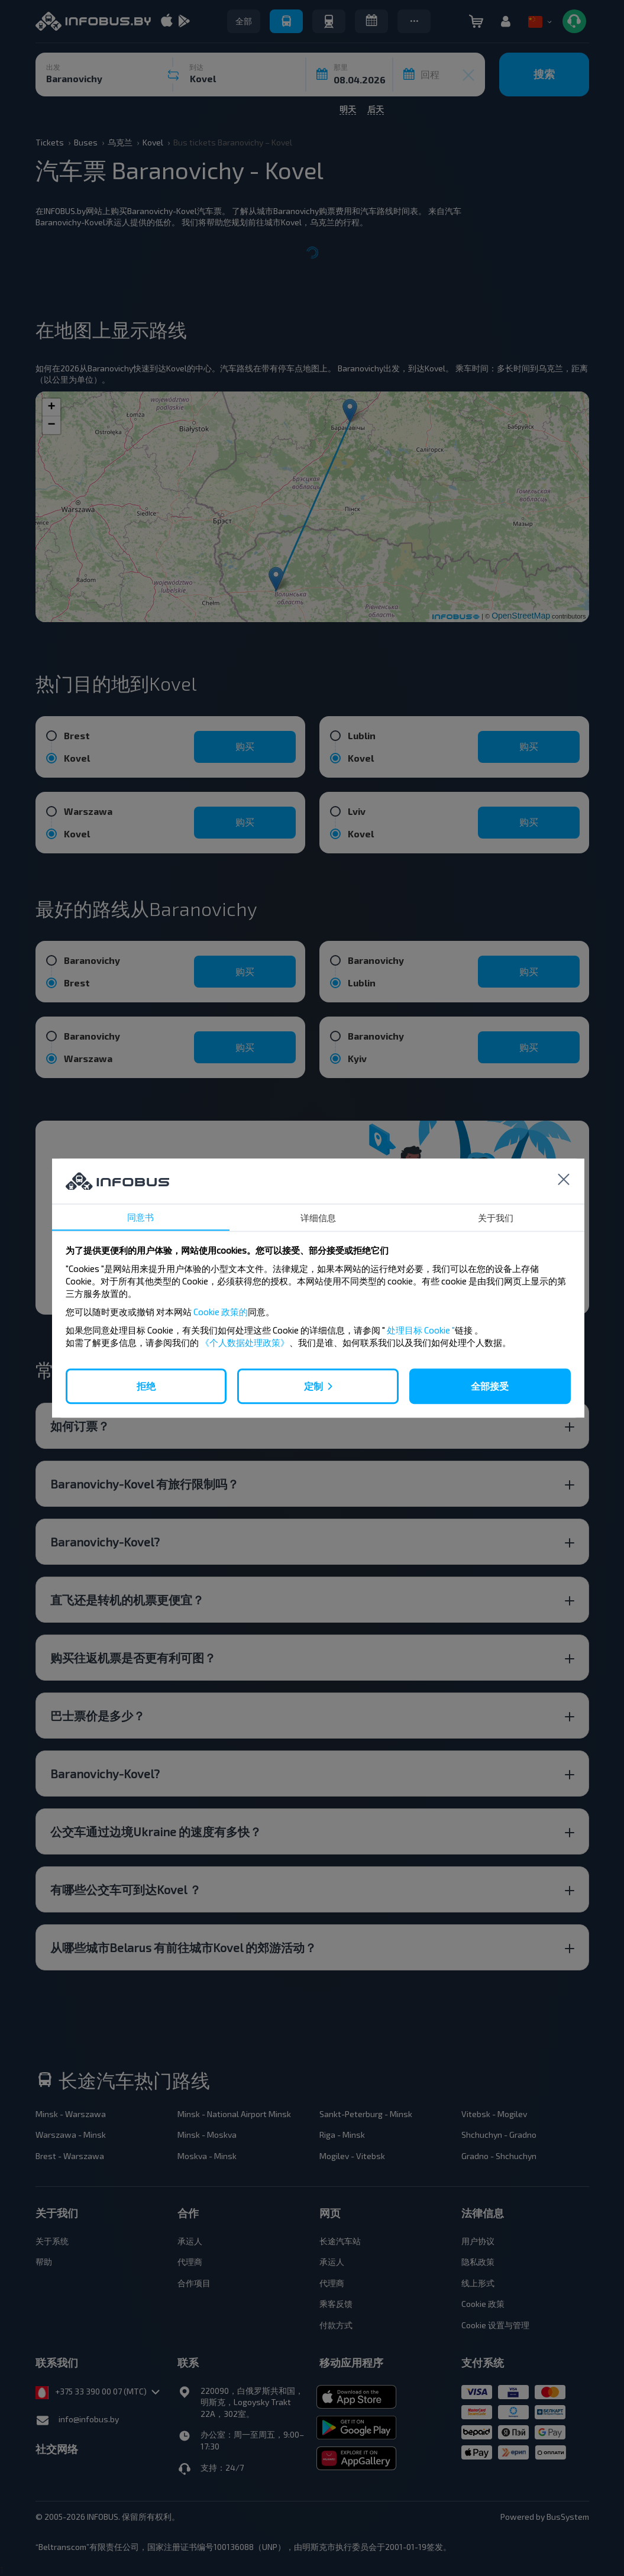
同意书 (140, 1217)
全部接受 (490, 1385)
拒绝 (146, 1385)
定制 (313, 1385)
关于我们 (495, 1217)
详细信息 (318, 1217)
